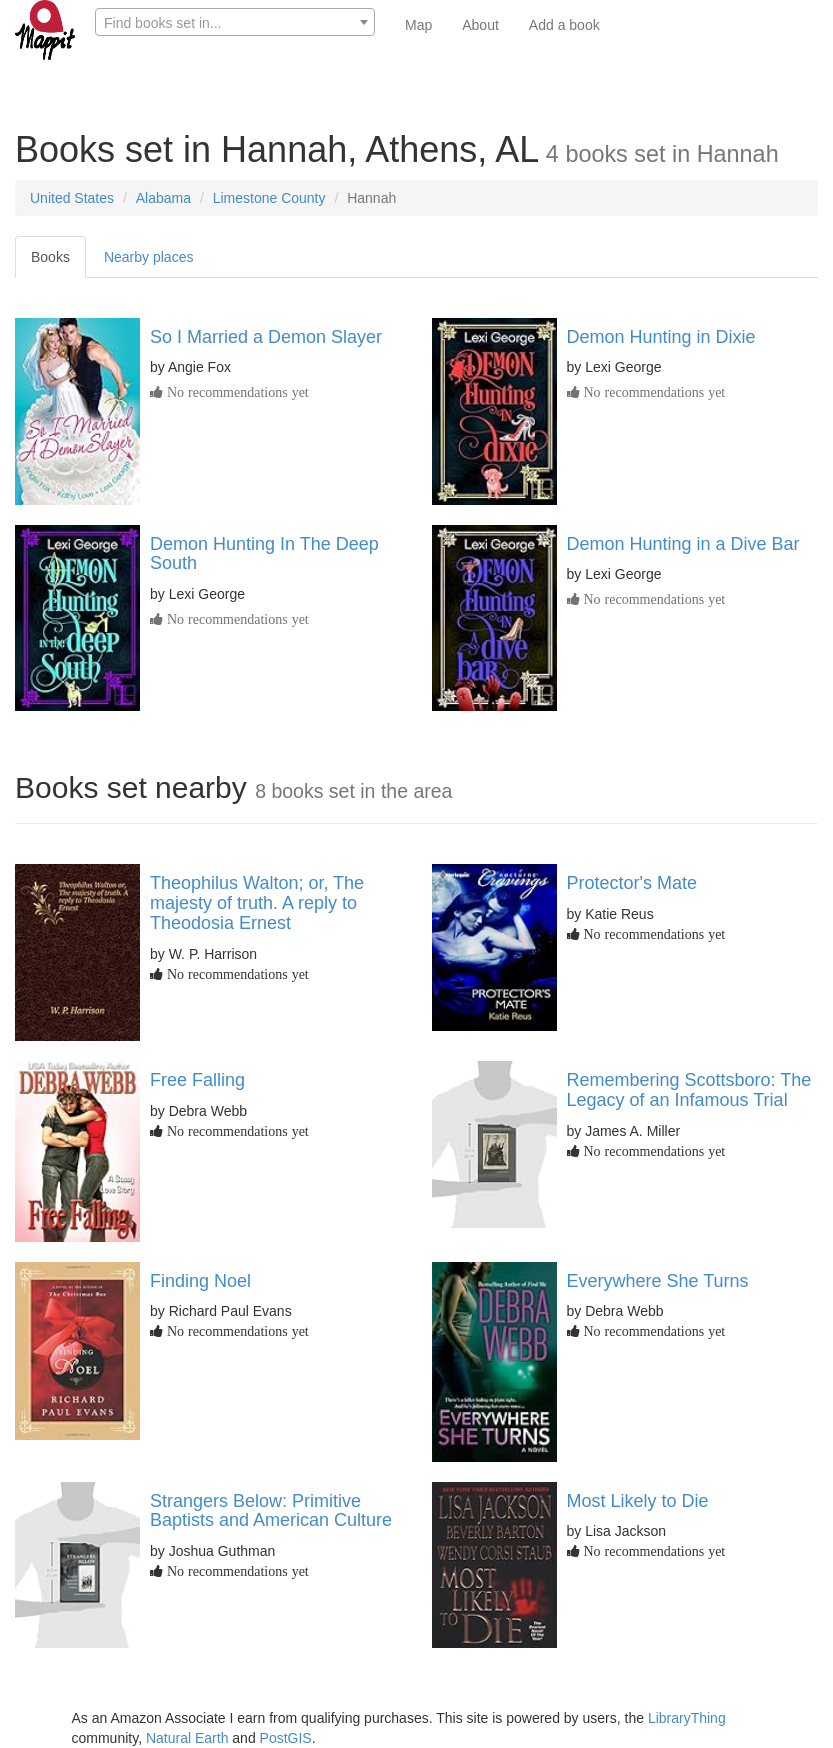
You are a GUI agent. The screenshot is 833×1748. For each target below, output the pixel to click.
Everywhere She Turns (658, 1281)
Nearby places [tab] (149, 257)
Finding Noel (200, 1281)
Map (418, 25)
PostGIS (286, 1738)
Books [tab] (50, 257)
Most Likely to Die (638, 1501)
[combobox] (235, 22)
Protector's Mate (632, 883)
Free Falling (197, 1080)
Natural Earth (187, 1738)
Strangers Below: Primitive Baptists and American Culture (271, 1511)
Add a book (564, 25)
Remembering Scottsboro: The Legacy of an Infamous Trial (689, 1090)
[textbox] (235, 23)
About (480, 25)
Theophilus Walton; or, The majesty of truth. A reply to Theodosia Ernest (257, 903)
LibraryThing (687, 1718)
